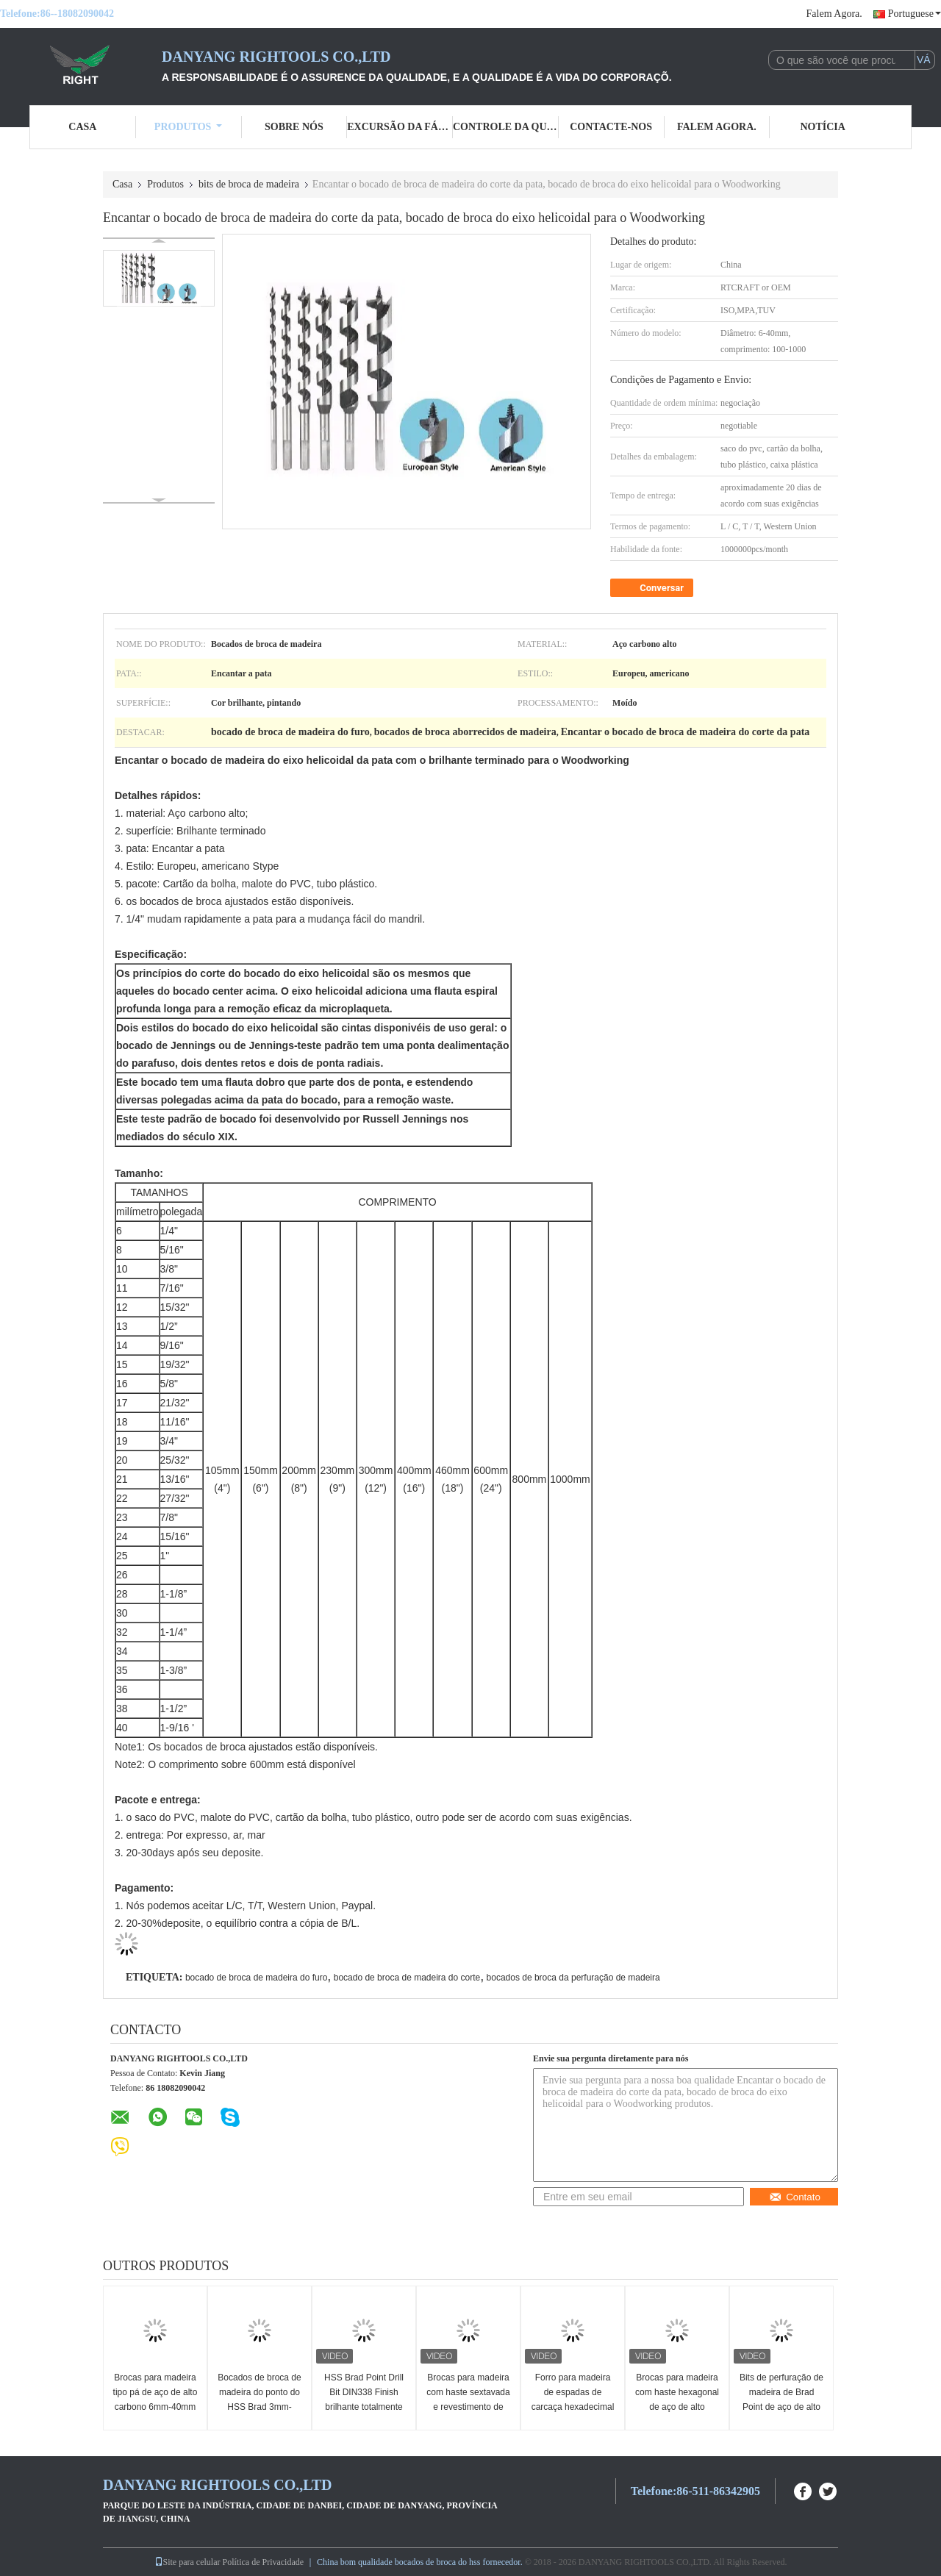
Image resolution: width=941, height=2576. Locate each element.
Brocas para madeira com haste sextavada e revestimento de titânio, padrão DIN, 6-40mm (467, 2406)
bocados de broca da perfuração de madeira (573, 1977)
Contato (794, 2197)
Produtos (188, 126)
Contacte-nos (611, 126)
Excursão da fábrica (400, 126)
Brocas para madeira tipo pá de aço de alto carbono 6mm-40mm (155, 2392)
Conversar (653, 588)
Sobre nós (294, 126)
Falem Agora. (834, 13)
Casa (82, 126)
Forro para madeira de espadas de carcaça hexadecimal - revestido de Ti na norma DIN (573, 2406)
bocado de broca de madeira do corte (407, 1977)
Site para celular (187, 2562)
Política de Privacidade (263, 2562)
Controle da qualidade (506, 126)
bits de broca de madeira (248, 184)
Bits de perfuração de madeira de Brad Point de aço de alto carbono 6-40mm (781, 2399)
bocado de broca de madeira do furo (256, 1977)
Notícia (822, 126)
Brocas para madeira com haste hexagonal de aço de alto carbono (677, 2399)
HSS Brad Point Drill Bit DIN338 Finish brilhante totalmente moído (364, 2399)
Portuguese (914, 13)
